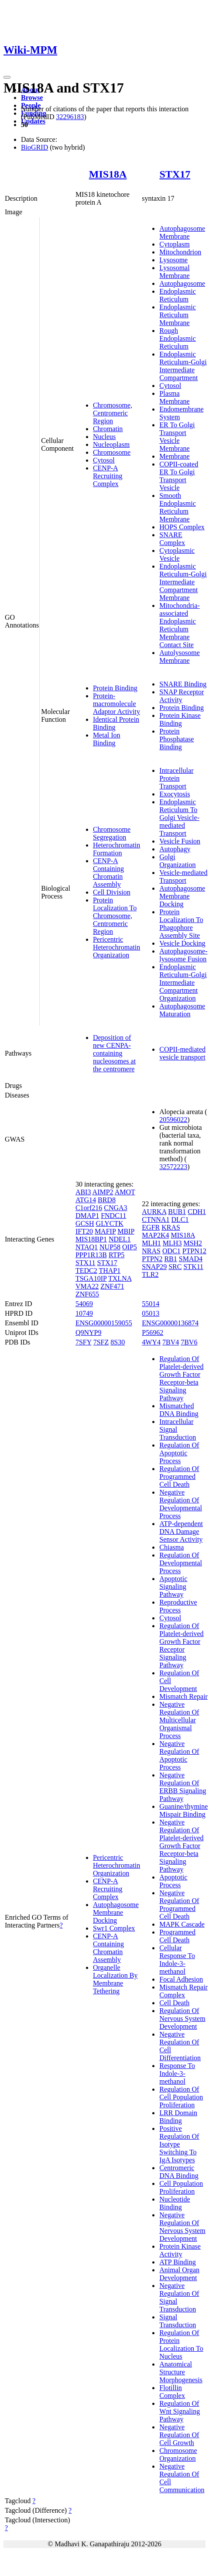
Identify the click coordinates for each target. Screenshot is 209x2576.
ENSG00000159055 (103, 1323)
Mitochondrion (180, 252)
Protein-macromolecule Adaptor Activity (116, 703)
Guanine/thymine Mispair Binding (183, 1810)
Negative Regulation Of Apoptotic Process (179, 1755)
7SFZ (101, 1342)
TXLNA (119, 1278)
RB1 (170, 1258)
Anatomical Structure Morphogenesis (180, 2372)
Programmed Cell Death (177, 1936)
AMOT (125, 1192)
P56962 (152, 1332)
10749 (84, 1313)
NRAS (151, 1251)
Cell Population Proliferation (181, 2187)
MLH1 (151, 1243)
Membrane (174, 456)
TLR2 (150, 1274)
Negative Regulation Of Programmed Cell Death (179, 1904)
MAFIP (105, 1231)
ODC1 (171, 1251)
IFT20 (84, 1231)
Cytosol (104, 460)
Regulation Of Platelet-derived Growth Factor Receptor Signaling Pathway (181, 1645)
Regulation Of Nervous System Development (182, 2018)
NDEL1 (120, 1239)
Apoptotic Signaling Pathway (173, 1586)
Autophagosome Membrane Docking (182, 896)
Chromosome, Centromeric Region (112, 413)
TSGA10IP (90, 1278)
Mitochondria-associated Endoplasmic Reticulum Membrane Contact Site (179, 625)
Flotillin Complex (172, 2391)
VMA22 (87, 1286)
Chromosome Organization (178, 2454)
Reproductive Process (178, 1606)
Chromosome (111, 452)
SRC (175, 1266)
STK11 (193, 1266)
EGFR (151, 1227)
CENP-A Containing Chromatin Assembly (108, 872)
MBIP (125, 1231)
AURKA (154, 1211)
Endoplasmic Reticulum (177, 295)
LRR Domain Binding (178, 2116)
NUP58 (109, 1247)
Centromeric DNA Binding (178, 2171)
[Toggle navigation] (6, 77)
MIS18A (108, 174)
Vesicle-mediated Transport (183, 876)
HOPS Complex (182, 527)
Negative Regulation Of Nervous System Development (182, 2226)
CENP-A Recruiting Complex (108, 475)
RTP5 (116, 1255)
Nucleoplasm (111, 444)
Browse (32, 97)
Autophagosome (182, 283)
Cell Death (174, 2003)
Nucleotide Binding (174, 2203)
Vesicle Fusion (179, 841)
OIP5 (129, 1247)
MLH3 (172, 1243)
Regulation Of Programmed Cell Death (179, 1476)
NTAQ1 (86, 1247)
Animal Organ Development (179, 2273)
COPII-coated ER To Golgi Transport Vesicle (178, 475)
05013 (150, 1313)
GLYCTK (109, 1223)
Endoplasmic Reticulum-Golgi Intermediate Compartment (182, 365)
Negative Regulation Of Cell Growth (179, 2434)
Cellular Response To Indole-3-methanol (177, 1959)
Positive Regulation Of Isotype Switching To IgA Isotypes (179, 2144)
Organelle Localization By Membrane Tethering (115, 1979)
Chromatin (108, 428)
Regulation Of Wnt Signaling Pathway (179, 2411)
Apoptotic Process (173, 1881)
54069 (84, 1303)
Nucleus (104, 436)
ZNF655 (87, 1294)
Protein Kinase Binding (180, 719)
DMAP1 (87, 1215)
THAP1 (109, 1270)
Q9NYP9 (88, 1332)
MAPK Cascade (182, 1924)
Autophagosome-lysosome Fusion (183, 955)
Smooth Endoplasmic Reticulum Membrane (177, 507)
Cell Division (111, 892)
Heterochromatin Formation (116, 849)
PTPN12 (194, 1251)
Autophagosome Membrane (182, 232)
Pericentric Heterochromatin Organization (116, 947)
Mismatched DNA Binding (178, 1409)
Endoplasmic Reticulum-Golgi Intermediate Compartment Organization (182, 982)
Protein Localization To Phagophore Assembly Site (181, 923)
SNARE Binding (182, 684)
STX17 (175, 174)
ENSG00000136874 (170, 1323)
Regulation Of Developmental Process (180, 1562)
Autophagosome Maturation (182, 1010)
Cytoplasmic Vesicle (177, 554)
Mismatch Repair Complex (183, 1991)
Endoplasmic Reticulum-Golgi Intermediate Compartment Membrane (182, 582)
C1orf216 (88, 1207)
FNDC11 (113, 1215)
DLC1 (179, 1219)
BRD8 (107, 1200)
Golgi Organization (177, 860)
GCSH (84, 1223)
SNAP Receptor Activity (181, 695)
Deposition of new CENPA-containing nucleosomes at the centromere (114, 1053)
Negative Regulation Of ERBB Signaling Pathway (182, 1786)
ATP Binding (177, 2262)
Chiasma (171, 1547)
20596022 (173, 1119)
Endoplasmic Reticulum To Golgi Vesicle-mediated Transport (179, 817)
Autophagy (174, 849)
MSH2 (192, 1243)
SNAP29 (154, 1266)
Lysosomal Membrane (174, 271)
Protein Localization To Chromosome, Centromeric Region (115, 915)
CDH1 (197, 1211)
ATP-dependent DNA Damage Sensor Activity (181, 1531)
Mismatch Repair (183, 1696)
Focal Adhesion (181, 1979)
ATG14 (85, 1200)
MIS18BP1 (91, 1239)
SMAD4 (190, 1258)
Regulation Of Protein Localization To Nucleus (181, 2344)
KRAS (170, 1227)
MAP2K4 (155, 1235)
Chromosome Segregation (111, 833)
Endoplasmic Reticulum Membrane (177, 314)
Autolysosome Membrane (179, 656)
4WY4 (151, 1342)
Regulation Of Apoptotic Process (179, 1453)
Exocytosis (174, 794)
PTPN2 (152, 1258)
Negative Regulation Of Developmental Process (180, 1504)
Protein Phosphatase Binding (176, 739)
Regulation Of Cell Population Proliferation (181, 2097)
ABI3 (83, 1192)
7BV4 (170, 1342)
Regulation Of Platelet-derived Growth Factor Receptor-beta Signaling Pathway (181, 1378)
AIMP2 (103, 1192)
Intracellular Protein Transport (176, 778)
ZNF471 (112, 1286)
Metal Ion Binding (106, 739)
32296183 (70, 116)
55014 (150, 1303)
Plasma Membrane (174, 397)
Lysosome (173, 260)
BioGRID (34, 147)
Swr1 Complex (114, 1928)
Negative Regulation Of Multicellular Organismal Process (179, 1720)
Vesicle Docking (182, 943)
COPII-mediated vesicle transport (182, 1053)
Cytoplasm (174, 244)
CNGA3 (115, 1207)
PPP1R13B (91, 1255)
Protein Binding (115, 688)
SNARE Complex (172, 538)
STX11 (85, 1262)
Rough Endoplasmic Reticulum (177, 338)
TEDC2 (86, 1270)
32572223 (173, 1166)
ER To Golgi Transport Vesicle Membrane (177, 436)
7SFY (83, 1342)
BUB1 (177, 1211)
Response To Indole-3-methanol (177, 2073)
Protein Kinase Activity (180, 2250)
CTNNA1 (155, 1219)
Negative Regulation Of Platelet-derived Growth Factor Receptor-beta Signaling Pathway (181, 1845)
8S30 (117, 1342)
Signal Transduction (177, 2321)
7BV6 (189, 1342)
